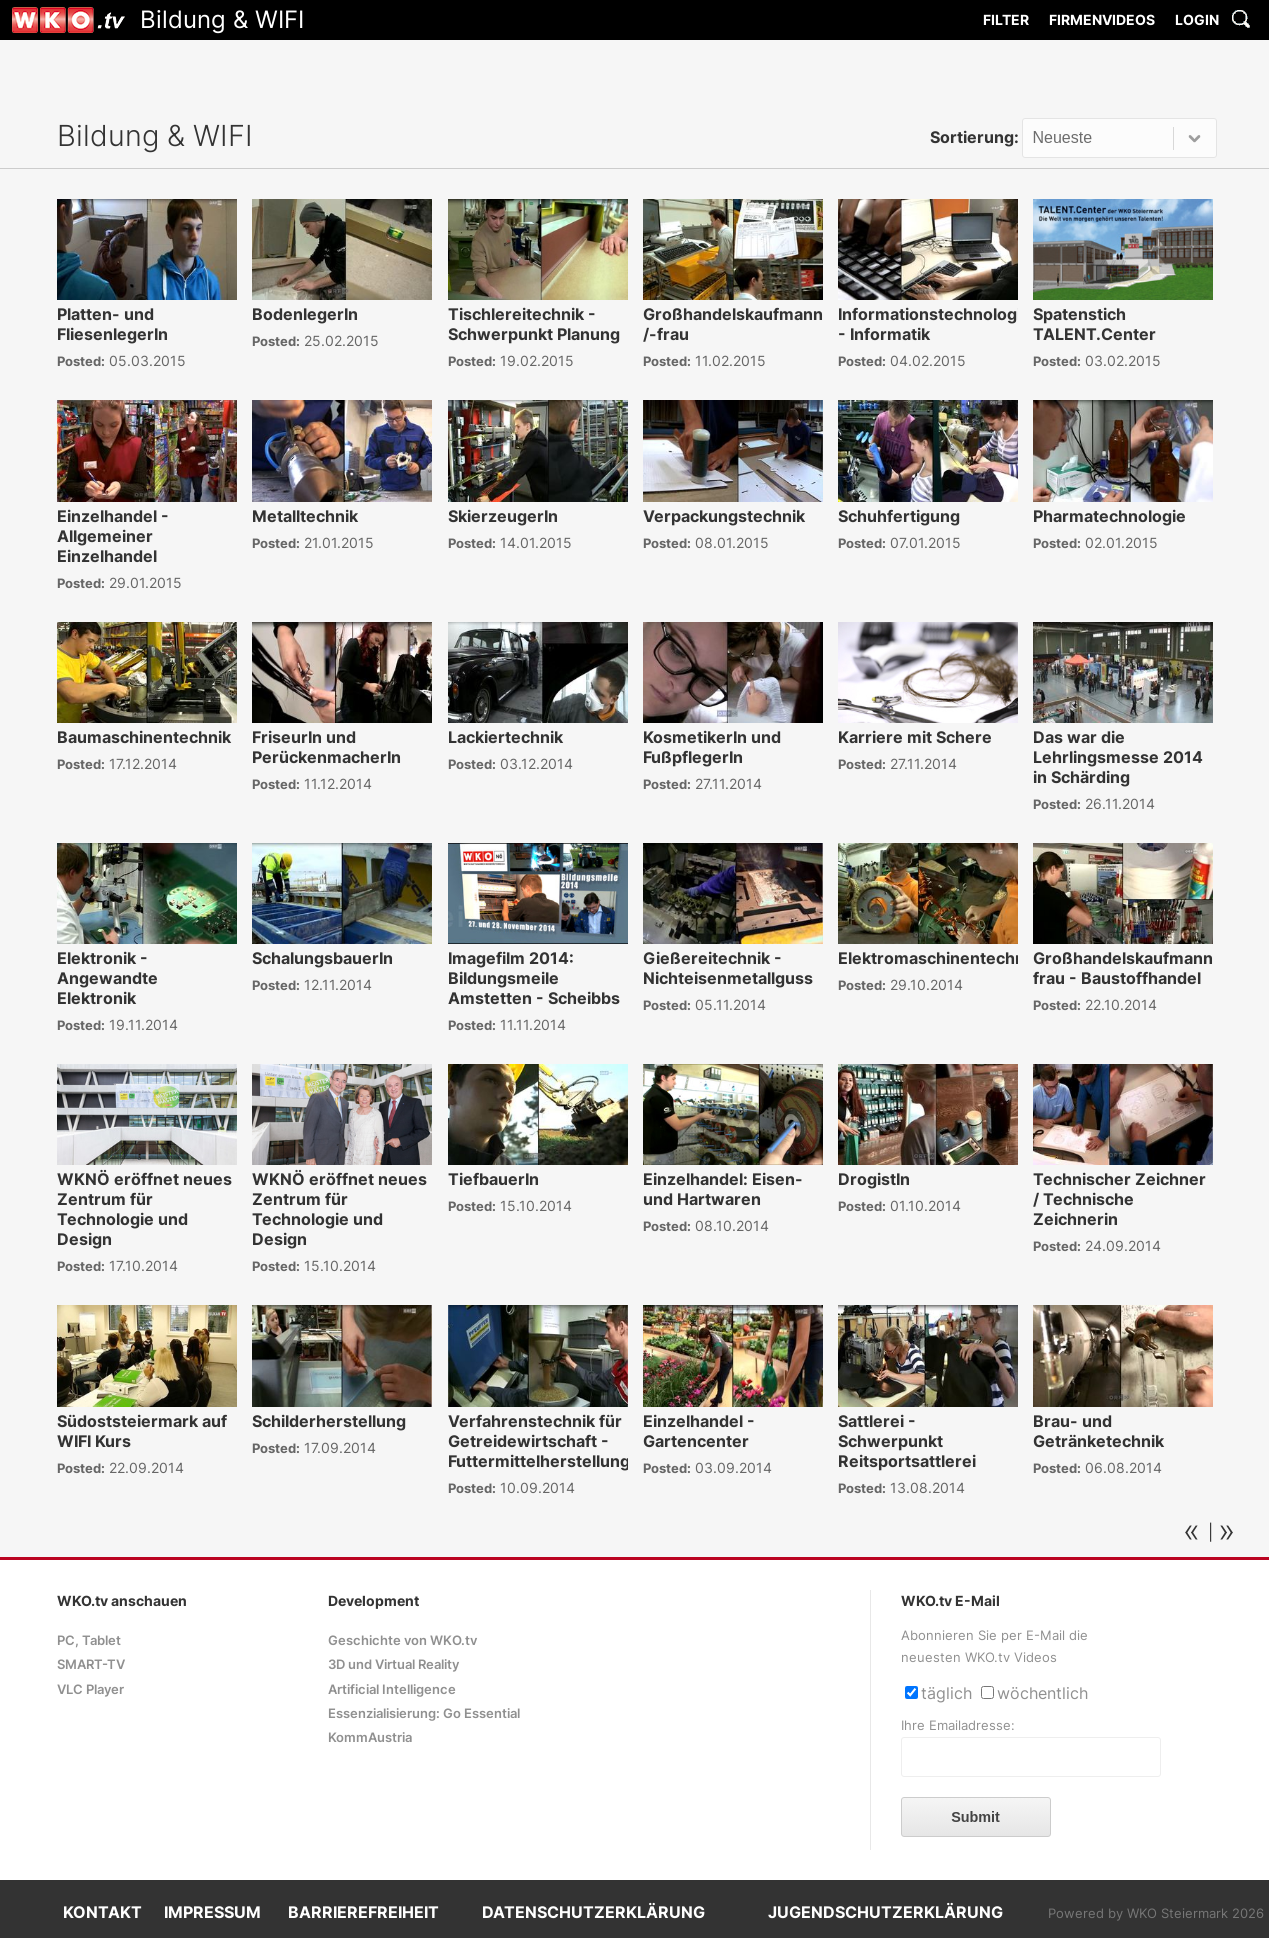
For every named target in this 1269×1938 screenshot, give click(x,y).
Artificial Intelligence (392, 1689)
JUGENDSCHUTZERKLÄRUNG (885, 1912)
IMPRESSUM (212, 1912)
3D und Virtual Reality (393, 1664)
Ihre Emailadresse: (958, 1725)
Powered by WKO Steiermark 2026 (1156, 1913)
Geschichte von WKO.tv (402, 1640)
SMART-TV (91, 1664)
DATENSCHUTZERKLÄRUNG (593, 1912)
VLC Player (90, 1689)
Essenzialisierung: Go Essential (424, 1713)
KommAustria (370, 1737)
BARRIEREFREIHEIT (363, 1912)
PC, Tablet (89, 1640)
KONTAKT (102, 1912)
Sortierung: (974, 137)
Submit (975, 1817)
